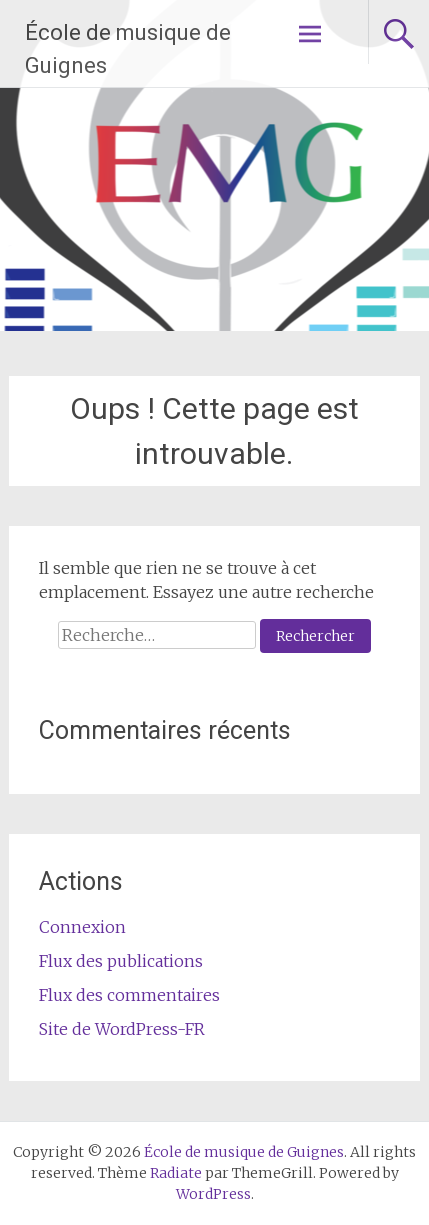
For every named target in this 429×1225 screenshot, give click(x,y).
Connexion (82, 927)
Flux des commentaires (129, 995)
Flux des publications (121, 961)
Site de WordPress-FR (122, 1029)
